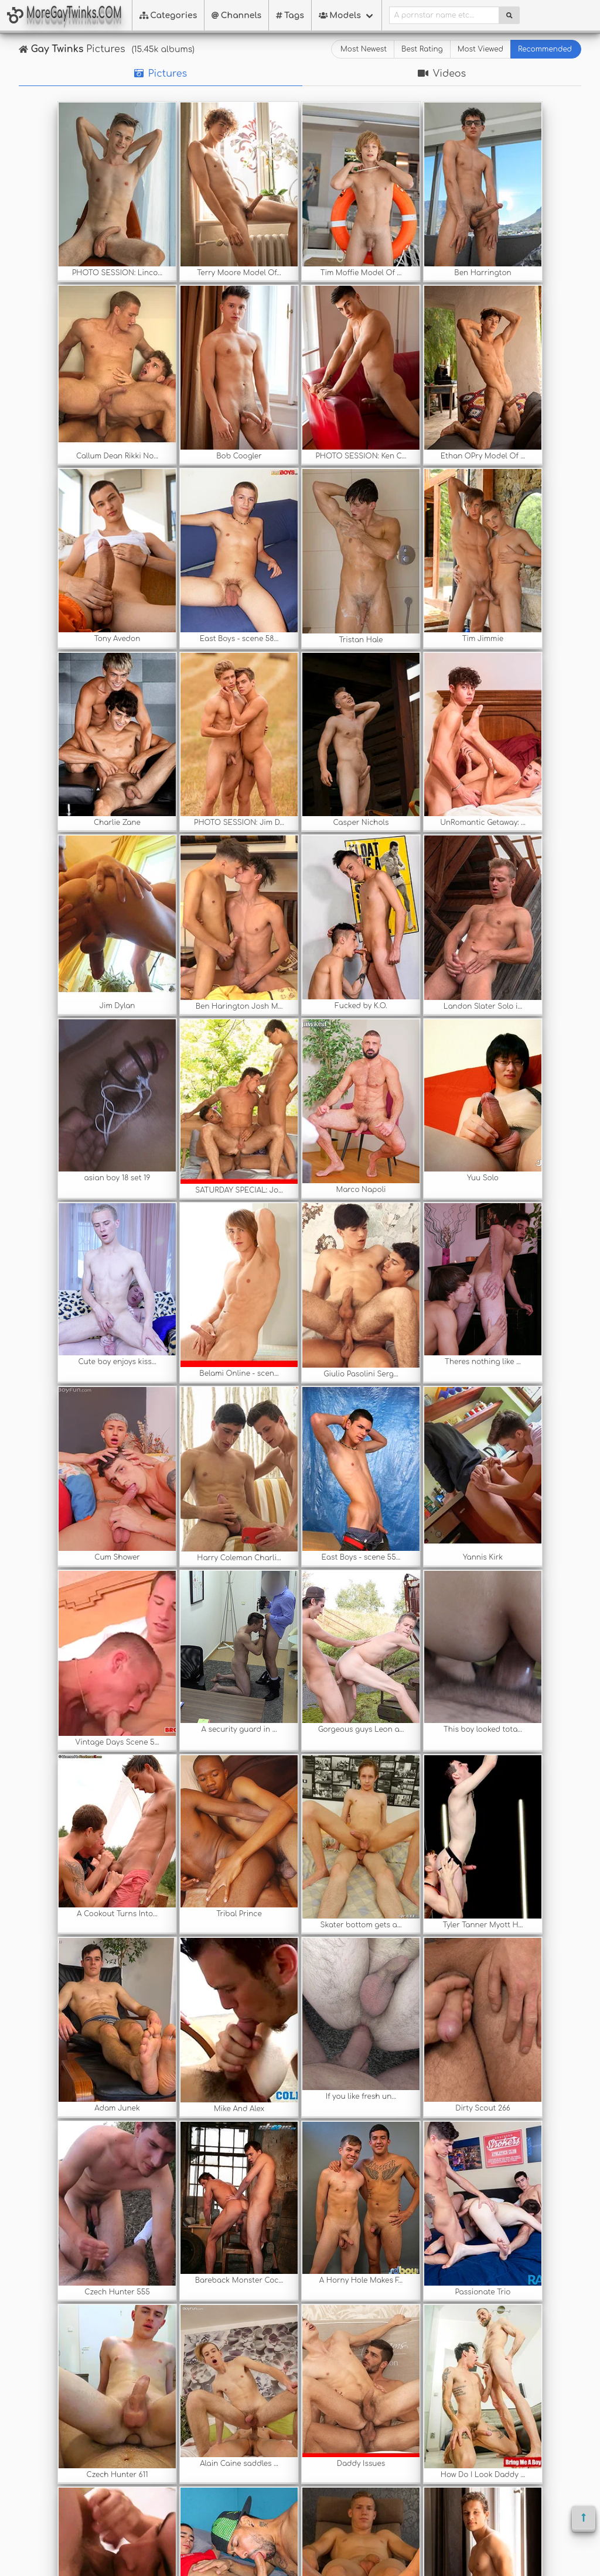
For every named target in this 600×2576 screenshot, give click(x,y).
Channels (236, 15)
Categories (168, 15)
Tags (290, 15)
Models (340, 15)
